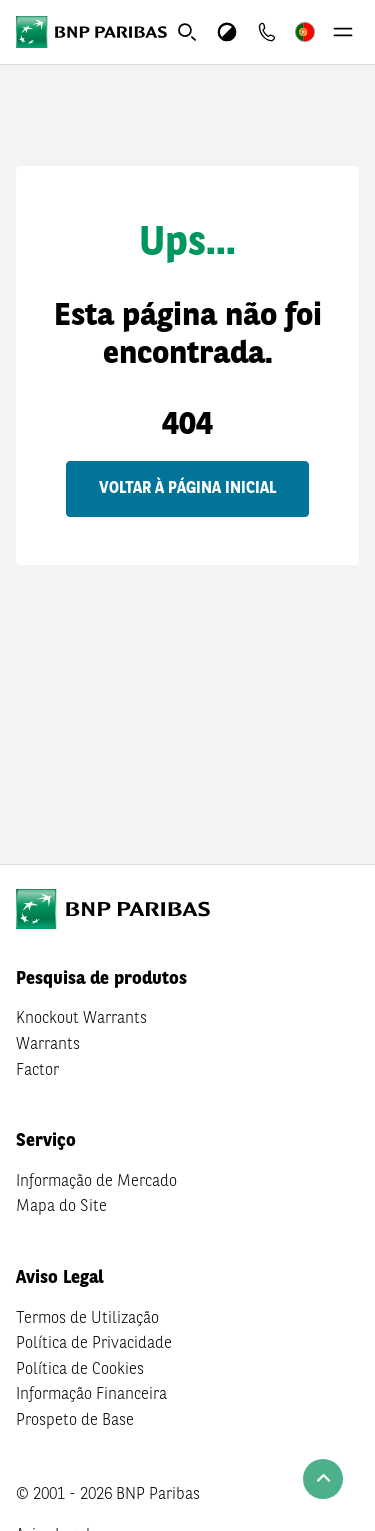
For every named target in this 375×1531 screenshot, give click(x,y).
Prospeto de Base (75, 1421)
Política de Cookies (80, 1370)
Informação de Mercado (96, 1182)
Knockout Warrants (81, 1019)
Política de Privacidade (94, 1344)
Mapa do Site (61, 1207)
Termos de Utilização (87, 1319)
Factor (37, 1071)
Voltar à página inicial (187, 489)
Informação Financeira (91, 1395)
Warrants (48, 1045)
